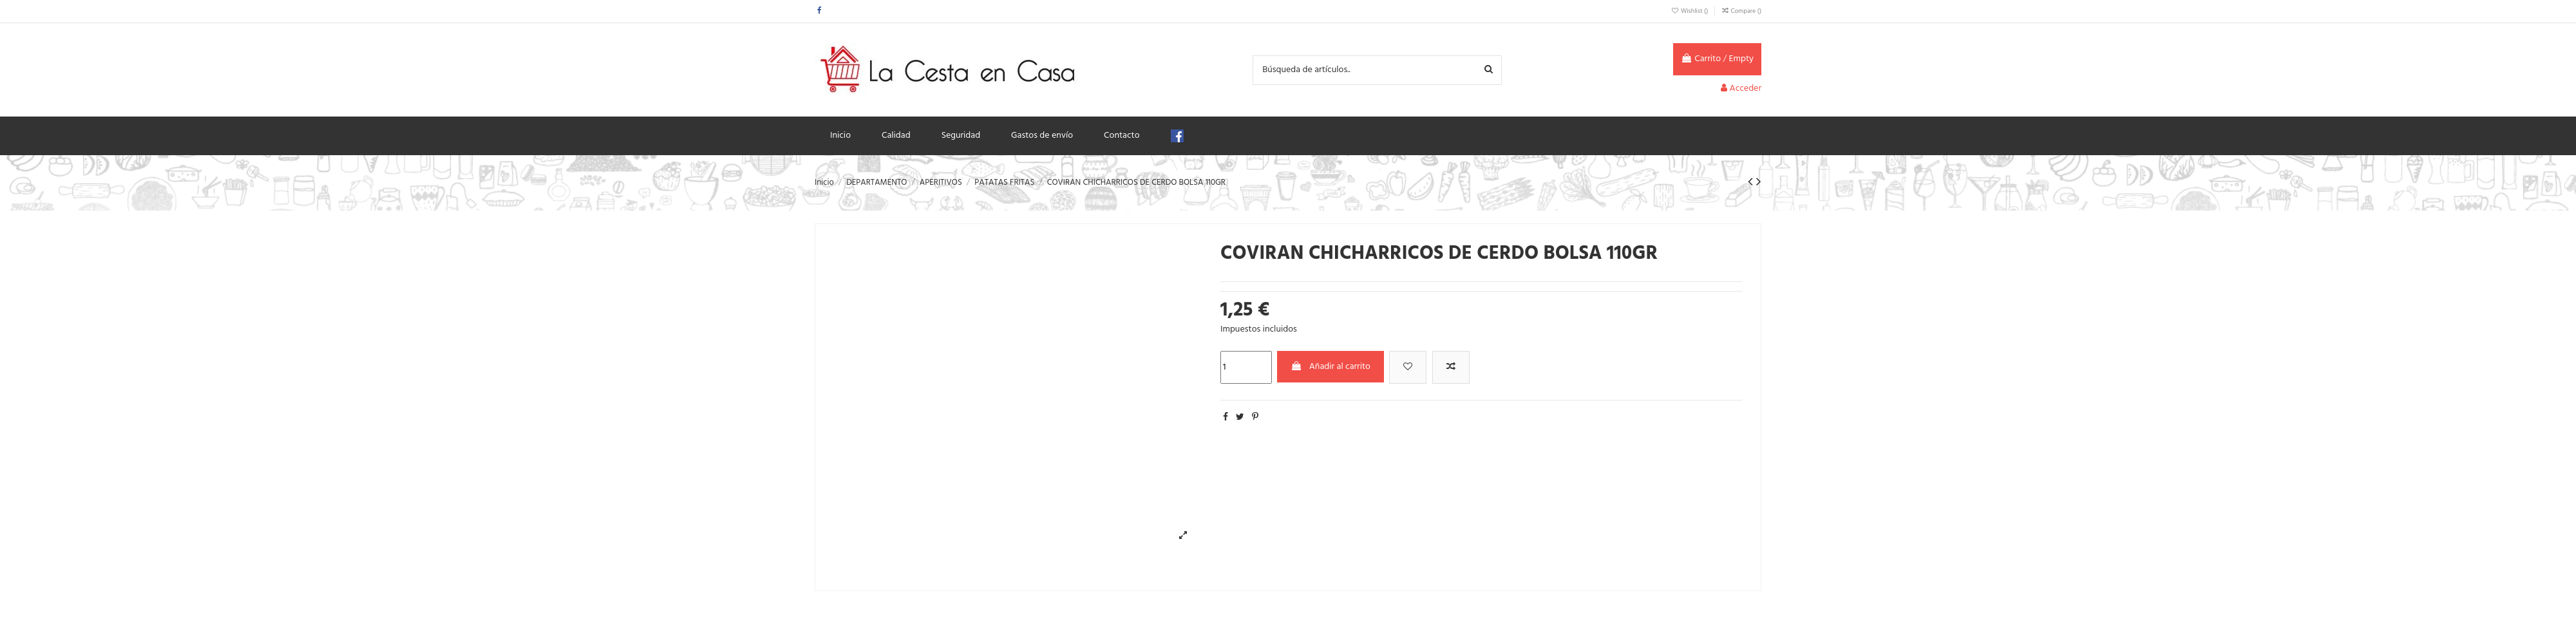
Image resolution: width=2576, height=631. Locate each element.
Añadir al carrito (1330, 366)
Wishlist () (1690, 11)
